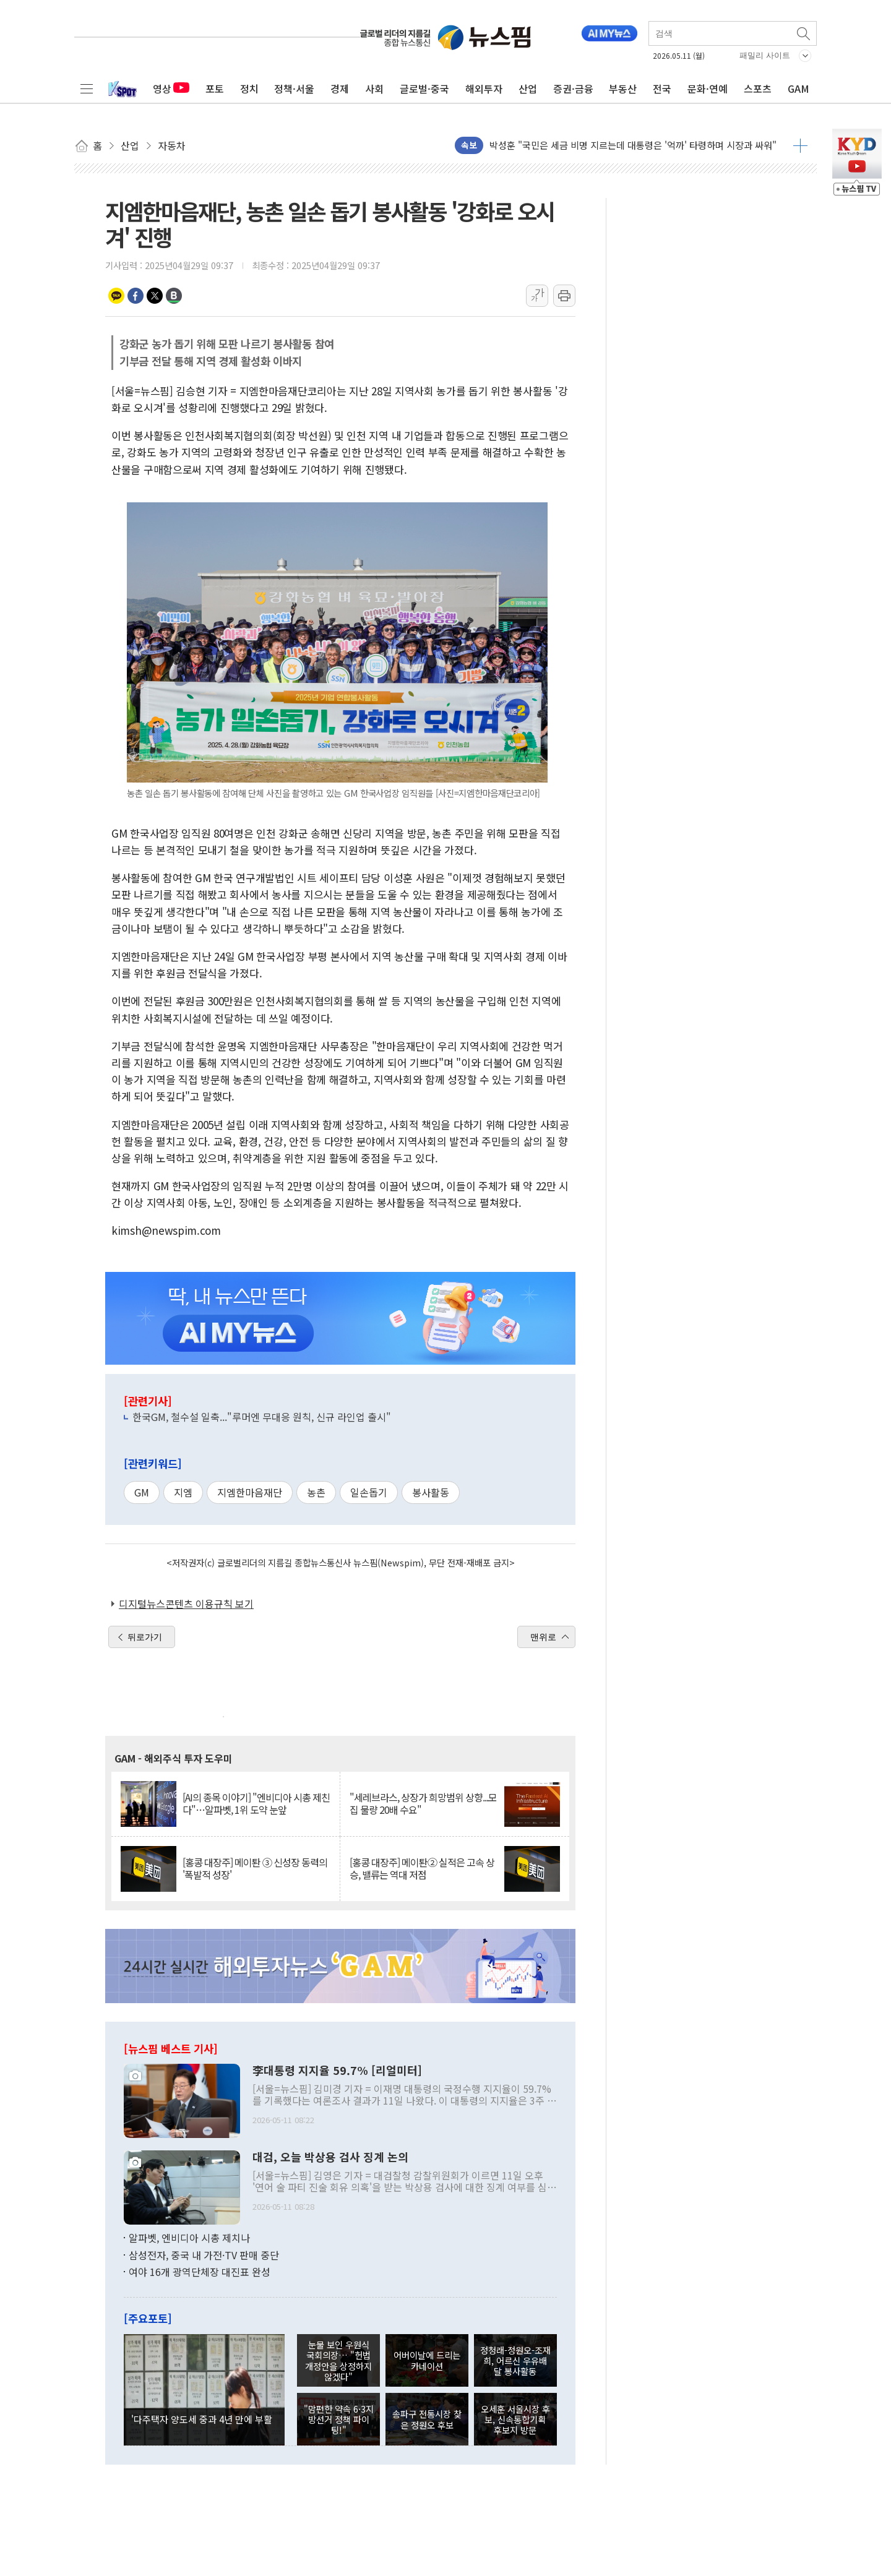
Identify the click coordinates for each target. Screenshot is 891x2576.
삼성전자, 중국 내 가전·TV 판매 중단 (204, 2255)
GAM (798, 88)
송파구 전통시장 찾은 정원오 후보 (427, 2419)
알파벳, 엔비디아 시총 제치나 (189, 2237)
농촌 (316, 1492)
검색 (804, 33)
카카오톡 (116, 296)
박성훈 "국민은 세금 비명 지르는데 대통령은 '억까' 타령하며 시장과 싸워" (633, 145)
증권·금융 (573, 88)
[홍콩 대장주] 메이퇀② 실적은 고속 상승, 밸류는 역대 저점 (422, 1868)
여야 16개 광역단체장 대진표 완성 (199, 2271)
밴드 (174, 296)
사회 (374, 88)
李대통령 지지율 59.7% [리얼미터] (337, 2070)
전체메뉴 (86, 88)
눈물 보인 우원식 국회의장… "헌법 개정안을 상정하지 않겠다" (338, 2360)
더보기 (800, 145)
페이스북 (135, 296)
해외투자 (483, 88)
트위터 (155, 296)
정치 (249, 88)
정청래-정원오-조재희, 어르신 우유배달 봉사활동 (515, 2360)
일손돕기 (368, 1492)
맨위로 (543, 1637)
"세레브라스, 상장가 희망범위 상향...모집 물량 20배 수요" (423, 1803)
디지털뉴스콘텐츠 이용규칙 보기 (186, 1603)
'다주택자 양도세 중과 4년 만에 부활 (201, 2418)
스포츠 (758, 88)
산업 (528, 88)
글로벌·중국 (424, 88)
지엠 (183, 1492)
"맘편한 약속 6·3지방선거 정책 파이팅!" (339, 2419)
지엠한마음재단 (249, 1492)
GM (141, 1492)
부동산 (623, 88)
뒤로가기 (144, 1637)
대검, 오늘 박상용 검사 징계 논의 (330, 2157)
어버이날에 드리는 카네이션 (427, 2360)
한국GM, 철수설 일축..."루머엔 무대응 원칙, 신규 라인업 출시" (261, 1416)
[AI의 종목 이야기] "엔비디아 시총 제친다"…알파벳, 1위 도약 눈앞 (256, 1803)
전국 (662, 88)
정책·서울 (294, 88)
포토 (214, 88)
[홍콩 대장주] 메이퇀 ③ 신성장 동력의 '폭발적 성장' (255, 1868)
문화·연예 (707, 88)
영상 (171, 88)
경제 (339, 88)
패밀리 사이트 (764, 55)
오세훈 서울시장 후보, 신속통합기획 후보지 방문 (515, 2419)
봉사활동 (430, 1492)
